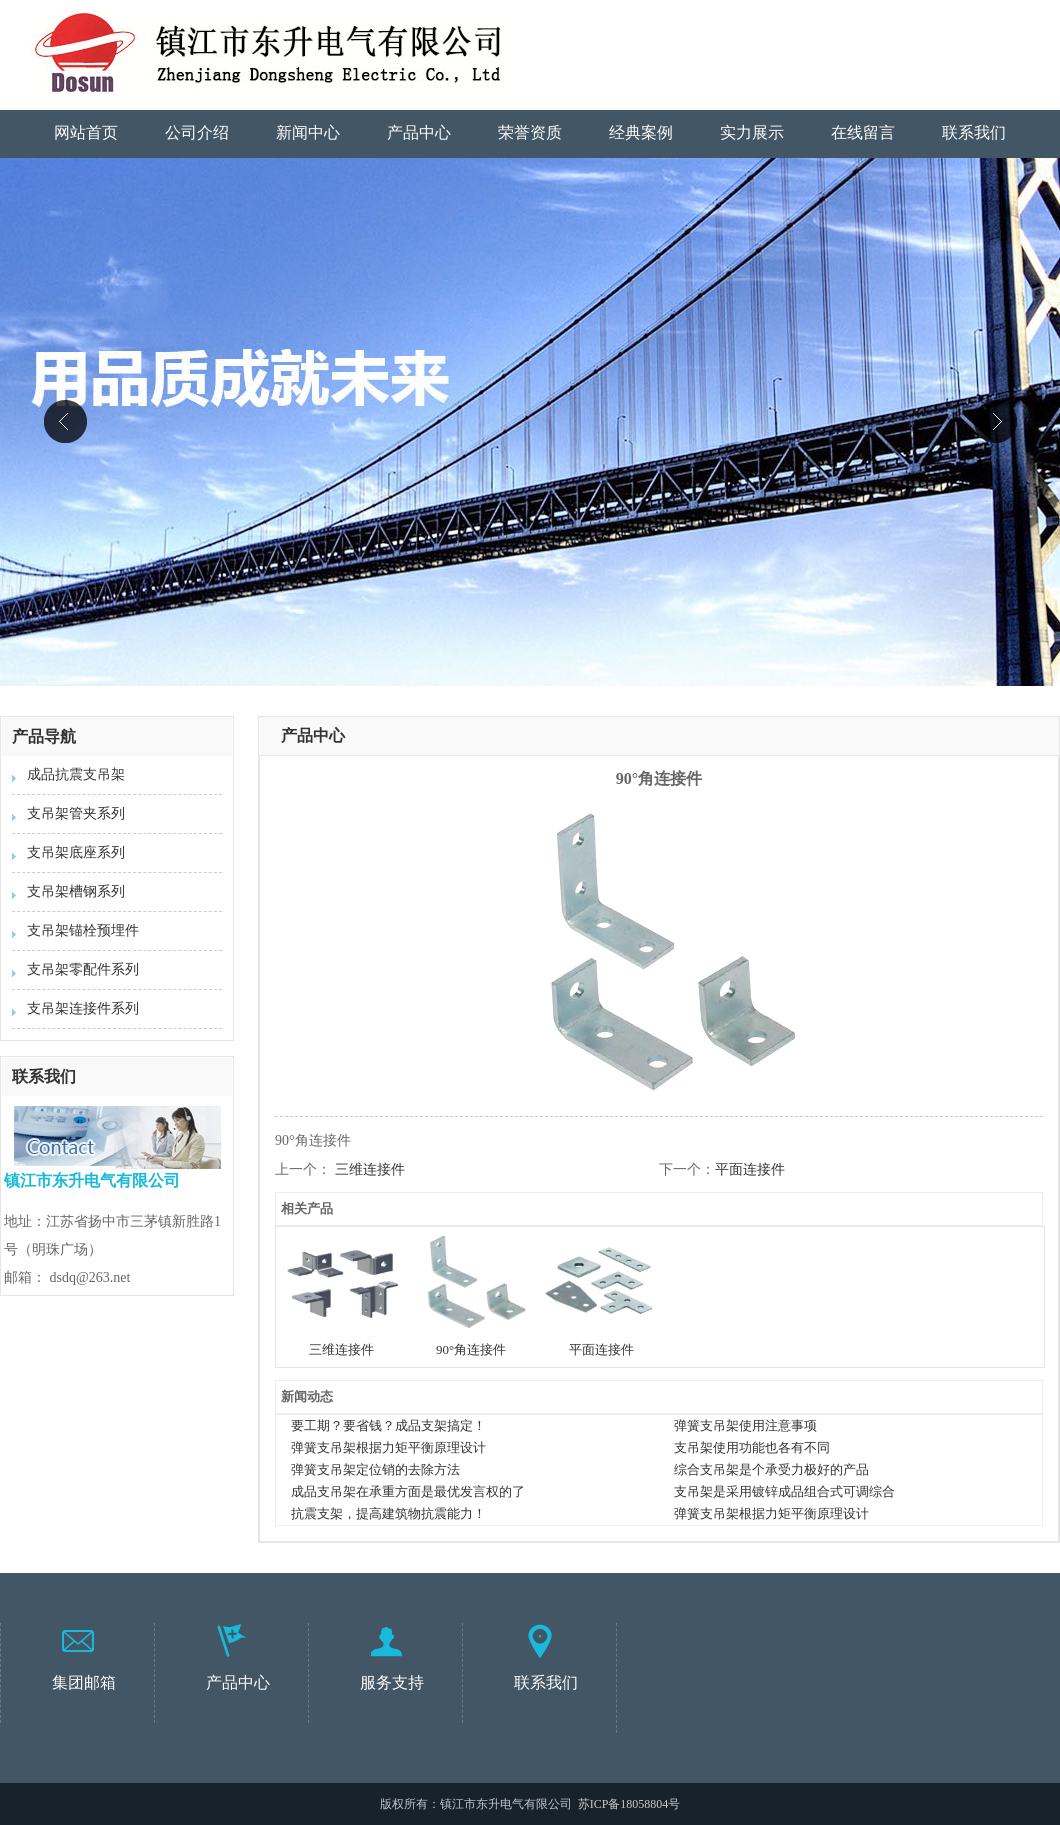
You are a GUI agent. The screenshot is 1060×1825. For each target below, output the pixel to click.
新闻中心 (308, 132)
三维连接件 (370, 1169)
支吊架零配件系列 (83, 969)
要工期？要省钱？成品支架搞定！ (388, 1425)
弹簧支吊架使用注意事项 (745, 1425)
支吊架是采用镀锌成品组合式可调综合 (784, 1491)
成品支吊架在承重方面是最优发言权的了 (408, 1491)
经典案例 (641, 132)
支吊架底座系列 (76, 852)
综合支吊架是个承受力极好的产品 (771, 1469)
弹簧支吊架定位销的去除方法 (375, 1469)
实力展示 (752, 132)
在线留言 (863, 132)
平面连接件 (750, 1169)
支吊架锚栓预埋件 (83, 930)
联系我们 (974, 132)
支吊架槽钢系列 (76, 891)
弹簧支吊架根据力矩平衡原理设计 (388, 1447)
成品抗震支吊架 (76, 774)
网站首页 (86, 132)
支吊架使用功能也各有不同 (752, 1447)
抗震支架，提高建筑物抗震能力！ (388, 1513)
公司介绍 (197, 132)
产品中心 (419, 132)
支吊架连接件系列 (83, 1008)
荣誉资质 (530, 132)
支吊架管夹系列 (76, 813)
